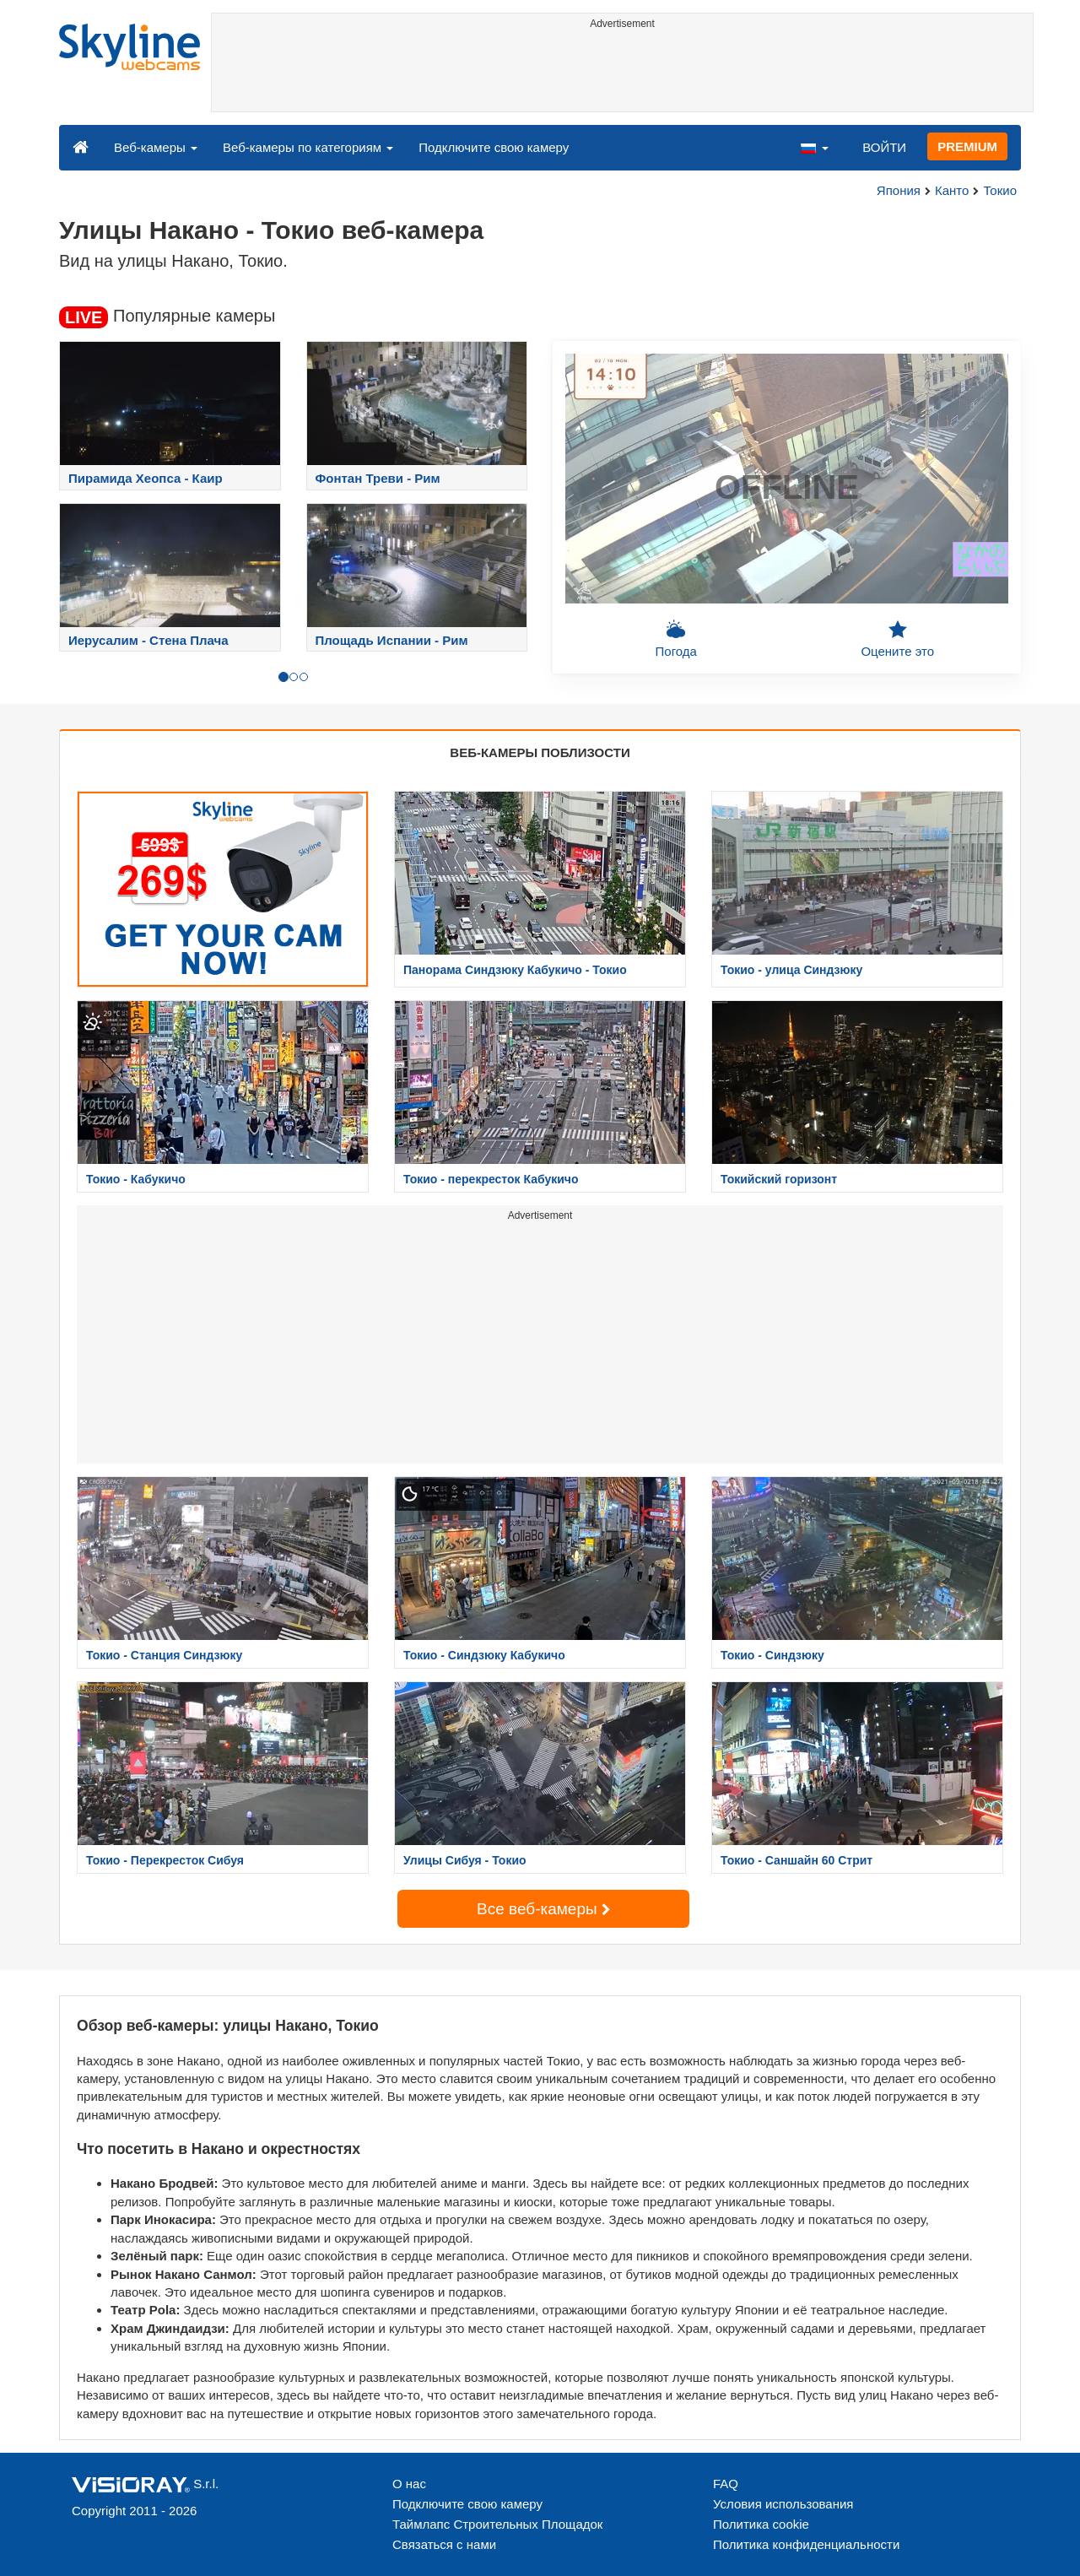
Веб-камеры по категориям (308, 147)
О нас (409, 2483)
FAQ (725, 2483)
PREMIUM (967, 146)
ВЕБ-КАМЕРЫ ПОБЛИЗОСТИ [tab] (539, 752)
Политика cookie (761, 2524)
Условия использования (783, 2504)
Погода (676, 639)
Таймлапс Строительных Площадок (497, 2524)
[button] (814, 147)
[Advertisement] (622, 73)
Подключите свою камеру (493, 147)
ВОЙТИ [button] (884, 147)
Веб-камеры (155, 147)
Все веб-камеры (543, 1909)
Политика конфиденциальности (806, 2544)
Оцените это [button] (897, 639)
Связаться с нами (444, 2544)
